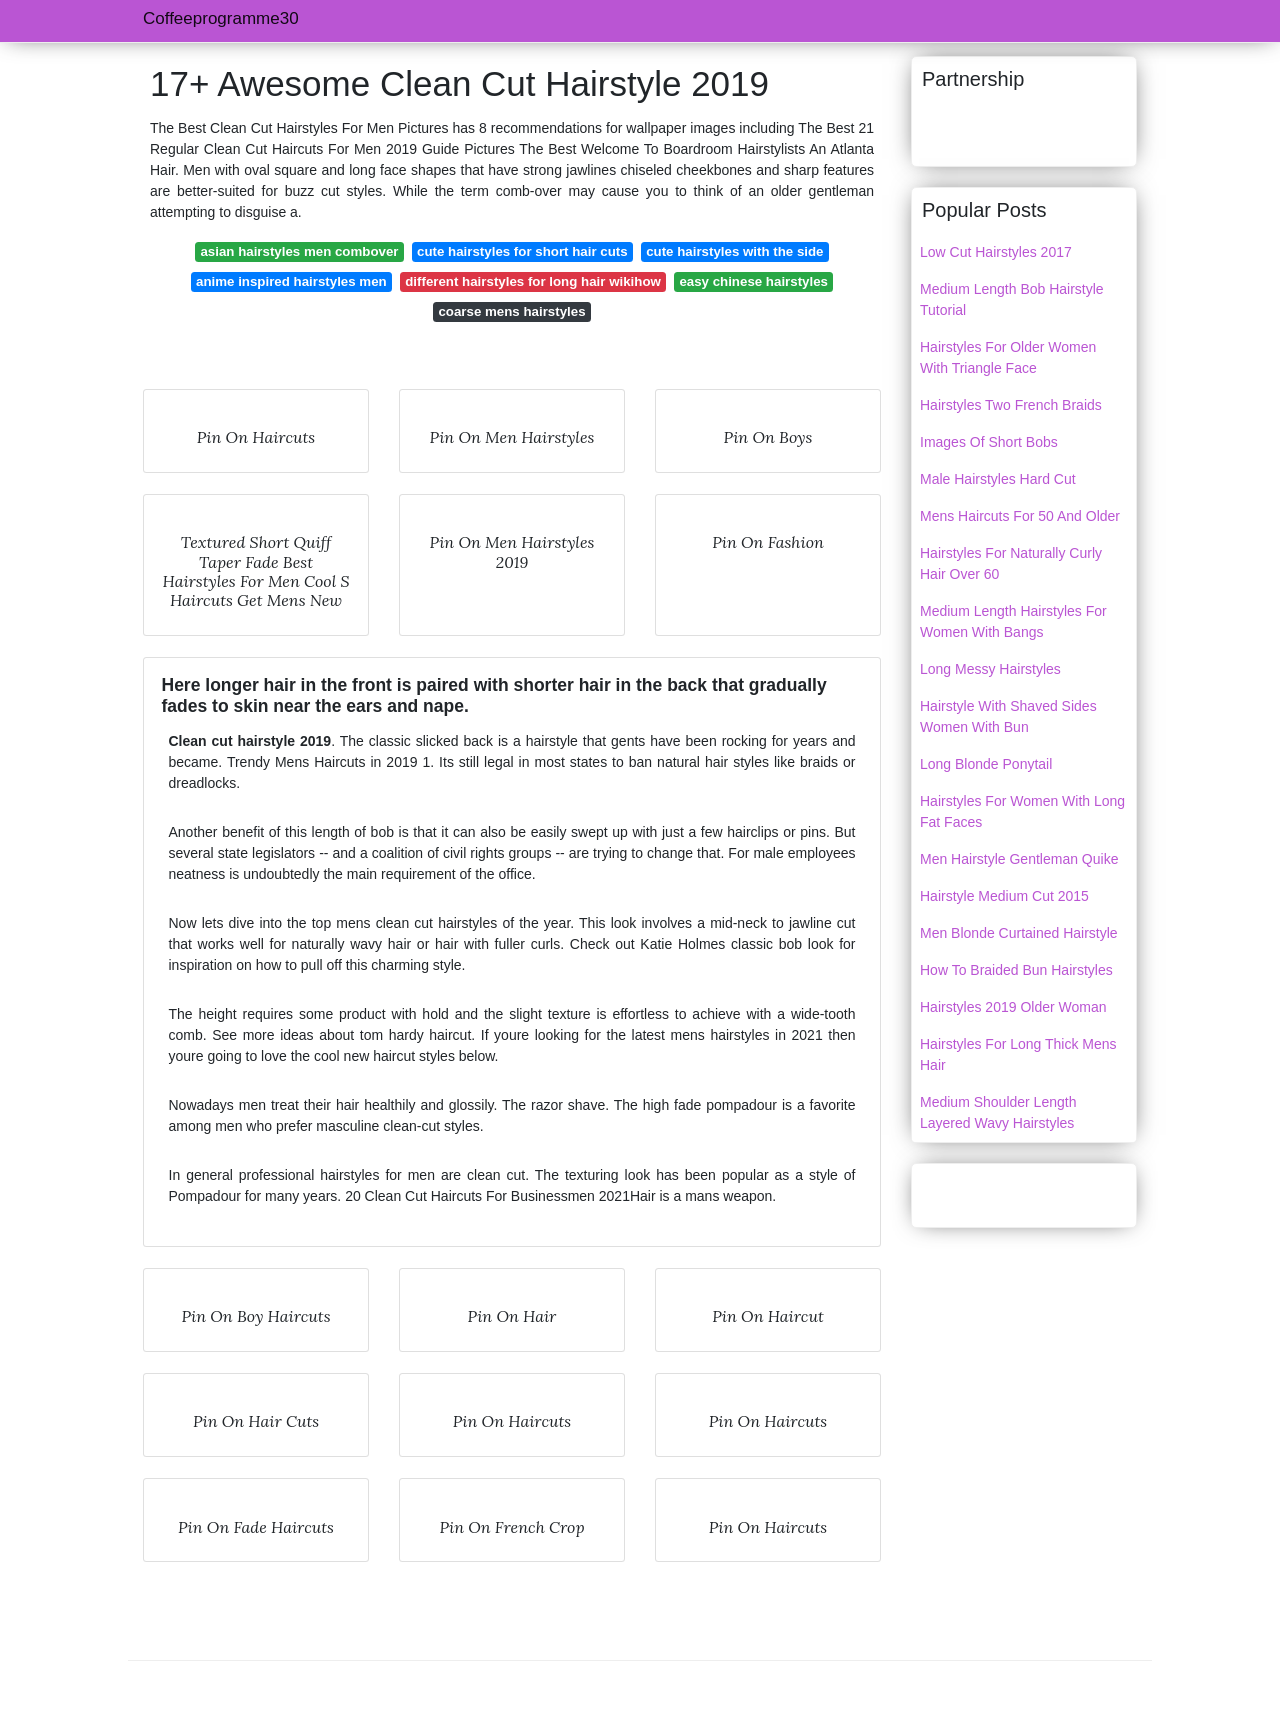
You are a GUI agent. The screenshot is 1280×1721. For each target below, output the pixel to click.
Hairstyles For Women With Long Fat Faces (1022, 811)
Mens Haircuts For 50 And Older (1020, 516)
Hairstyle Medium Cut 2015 (1004, 896)
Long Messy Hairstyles (990, 669)
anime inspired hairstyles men (291, 281)
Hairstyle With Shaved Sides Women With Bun (1008, 716)
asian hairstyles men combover (299, 251)
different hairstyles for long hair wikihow (533, 281)
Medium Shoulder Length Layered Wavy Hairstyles (998, 1112)
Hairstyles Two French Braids (1011, 405)
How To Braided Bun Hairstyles (1016, 970)
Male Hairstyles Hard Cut (998, 479)
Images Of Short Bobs (989, 442)
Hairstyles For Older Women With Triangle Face (1008, 357)
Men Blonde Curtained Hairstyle (1019, 933)
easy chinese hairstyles (753, 281)
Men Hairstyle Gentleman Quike (1019, 859)
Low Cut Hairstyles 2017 (996, 252)
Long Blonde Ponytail (986, 764)
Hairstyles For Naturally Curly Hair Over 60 (1011, 563)
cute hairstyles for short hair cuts (522, 251)
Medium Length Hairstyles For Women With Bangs (1013, 621)
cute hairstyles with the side (734, 251)
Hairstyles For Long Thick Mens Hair (1018, 1054)
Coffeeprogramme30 (221, 18)
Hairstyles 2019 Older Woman (1013, 1007)
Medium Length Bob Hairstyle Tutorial (1012, 299)
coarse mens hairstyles (511, 311)
